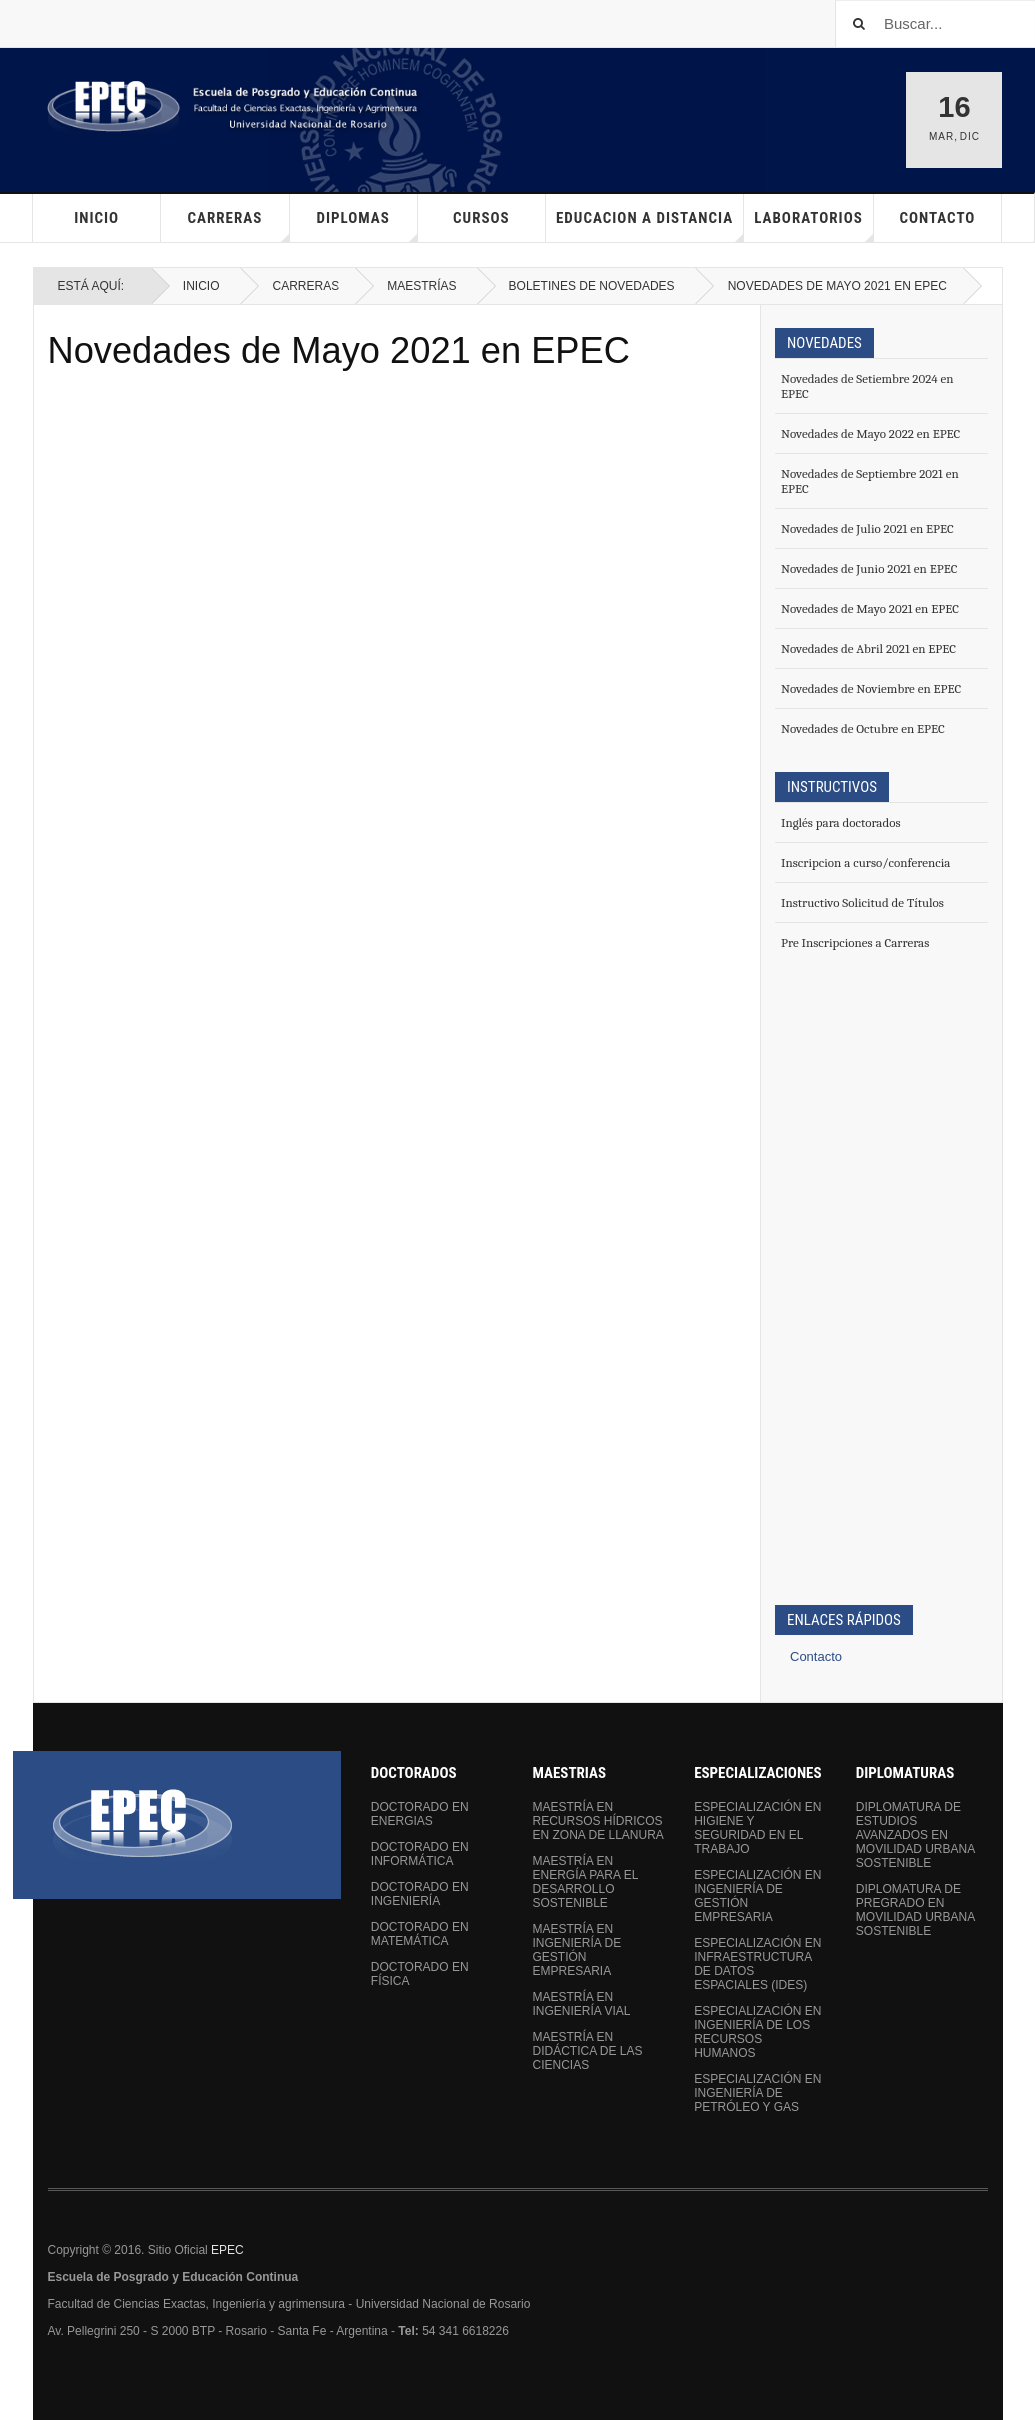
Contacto (937, 218)
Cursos (481, 218)
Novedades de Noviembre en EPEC (871, 688)
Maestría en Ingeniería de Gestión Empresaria (576, 1950)
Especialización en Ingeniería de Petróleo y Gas (757, 2093)
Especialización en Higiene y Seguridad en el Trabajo (757, 1828)
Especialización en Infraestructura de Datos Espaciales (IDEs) (757, 1964)
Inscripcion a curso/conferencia (865, 862)
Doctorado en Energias (420, 1814)
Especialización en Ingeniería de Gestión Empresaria (757, 1896)
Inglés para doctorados (841, 822)
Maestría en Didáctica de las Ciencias (587, 2051)
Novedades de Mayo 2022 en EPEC (870, 433)
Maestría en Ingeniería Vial (581, 2004)
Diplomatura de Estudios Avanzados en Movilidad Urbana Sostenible (915, 1835)
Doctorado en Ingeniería (420, 1894)
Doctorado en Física (420, 1974)
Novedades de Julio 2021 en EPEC (867, 528)
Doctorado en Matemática (420, 1934)
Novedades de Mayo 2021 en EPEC (339, 350)
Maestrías (421, 286)
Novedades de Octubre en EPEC (863, 728)
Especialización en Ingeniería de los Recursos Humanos (757, 2032)
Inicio (96, 218)
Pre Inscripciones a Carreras (855, 942)
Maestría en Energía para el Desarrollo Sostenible (584, 1882)
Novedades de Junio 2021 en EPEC (869, 568)
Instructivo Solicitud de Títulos (862, 902)
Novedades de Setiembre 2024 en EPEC (867, 386)
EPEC (227, 2250)
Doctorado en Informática (420, 1854)
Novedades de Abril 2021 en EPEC (868, 648)
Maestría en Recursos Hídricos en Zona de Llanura (597, 1821)
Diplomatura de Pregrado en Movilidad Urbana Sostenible (915, 1910)
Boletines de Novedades (592, 286)
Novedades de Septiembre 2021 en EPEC (870, 481)
